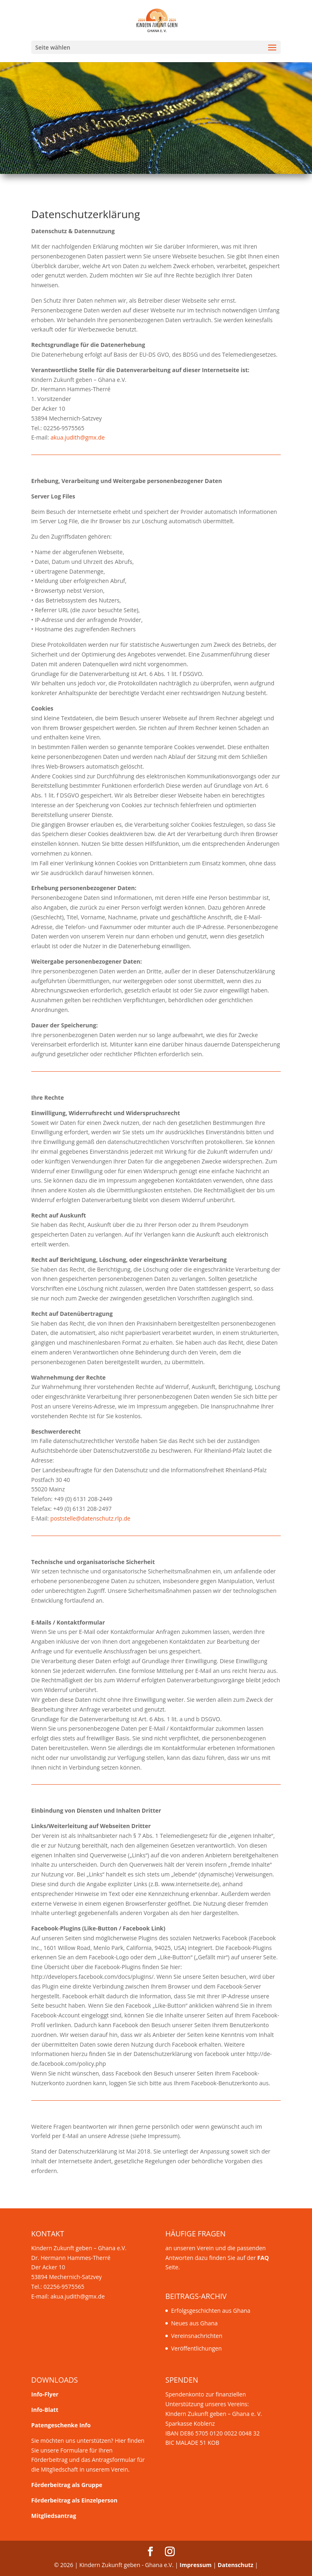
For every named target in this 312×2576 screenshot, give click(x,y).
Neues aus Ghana (194, 2323)
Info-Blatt (44, 2410)
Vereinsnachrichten (196, 2336)
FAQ (263, 2258)
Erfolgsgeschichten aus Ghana (210, 2310)
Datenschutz (236, 2565)
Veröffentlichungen (196, 2348)
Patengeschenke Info (61, 2425)
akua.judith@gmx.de (77, 437)
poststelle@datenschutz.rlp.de (90, 1518)
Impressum (196, 2565)
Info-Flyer (44, 2394)
